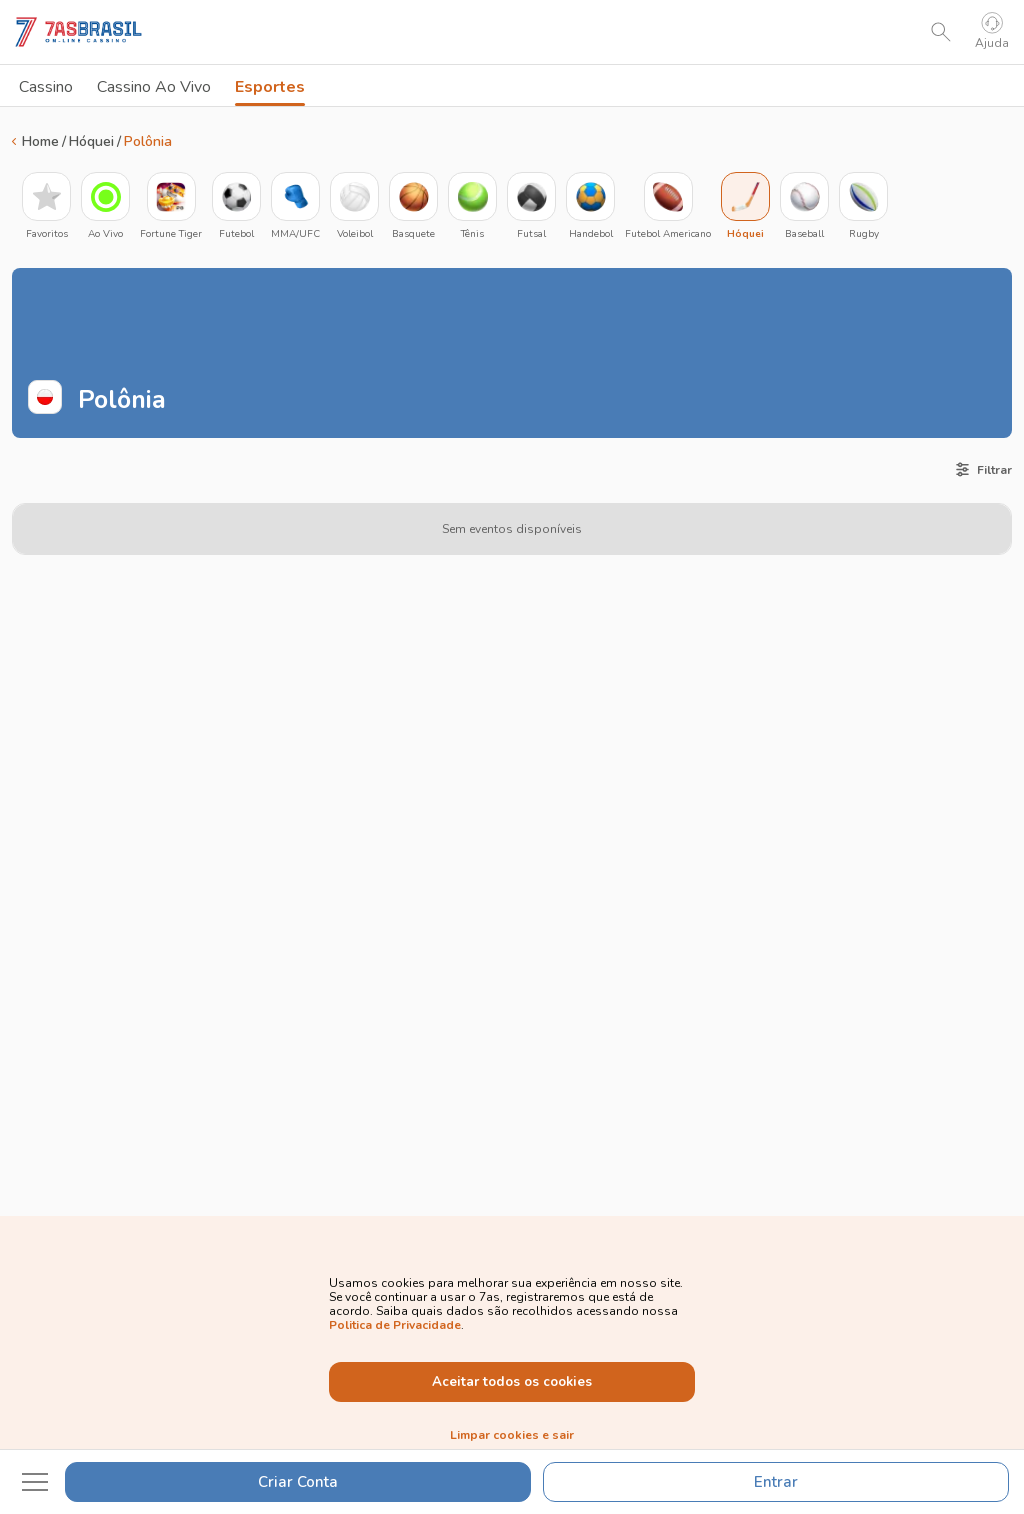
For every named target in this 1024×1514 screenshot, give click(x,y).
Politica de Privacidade (395, 1325)
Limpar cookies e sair (512, 1435)
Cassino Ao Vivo (154, 87)
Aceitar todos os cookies (512, 1382)
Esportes (270, 91)
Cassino (46, 87)
